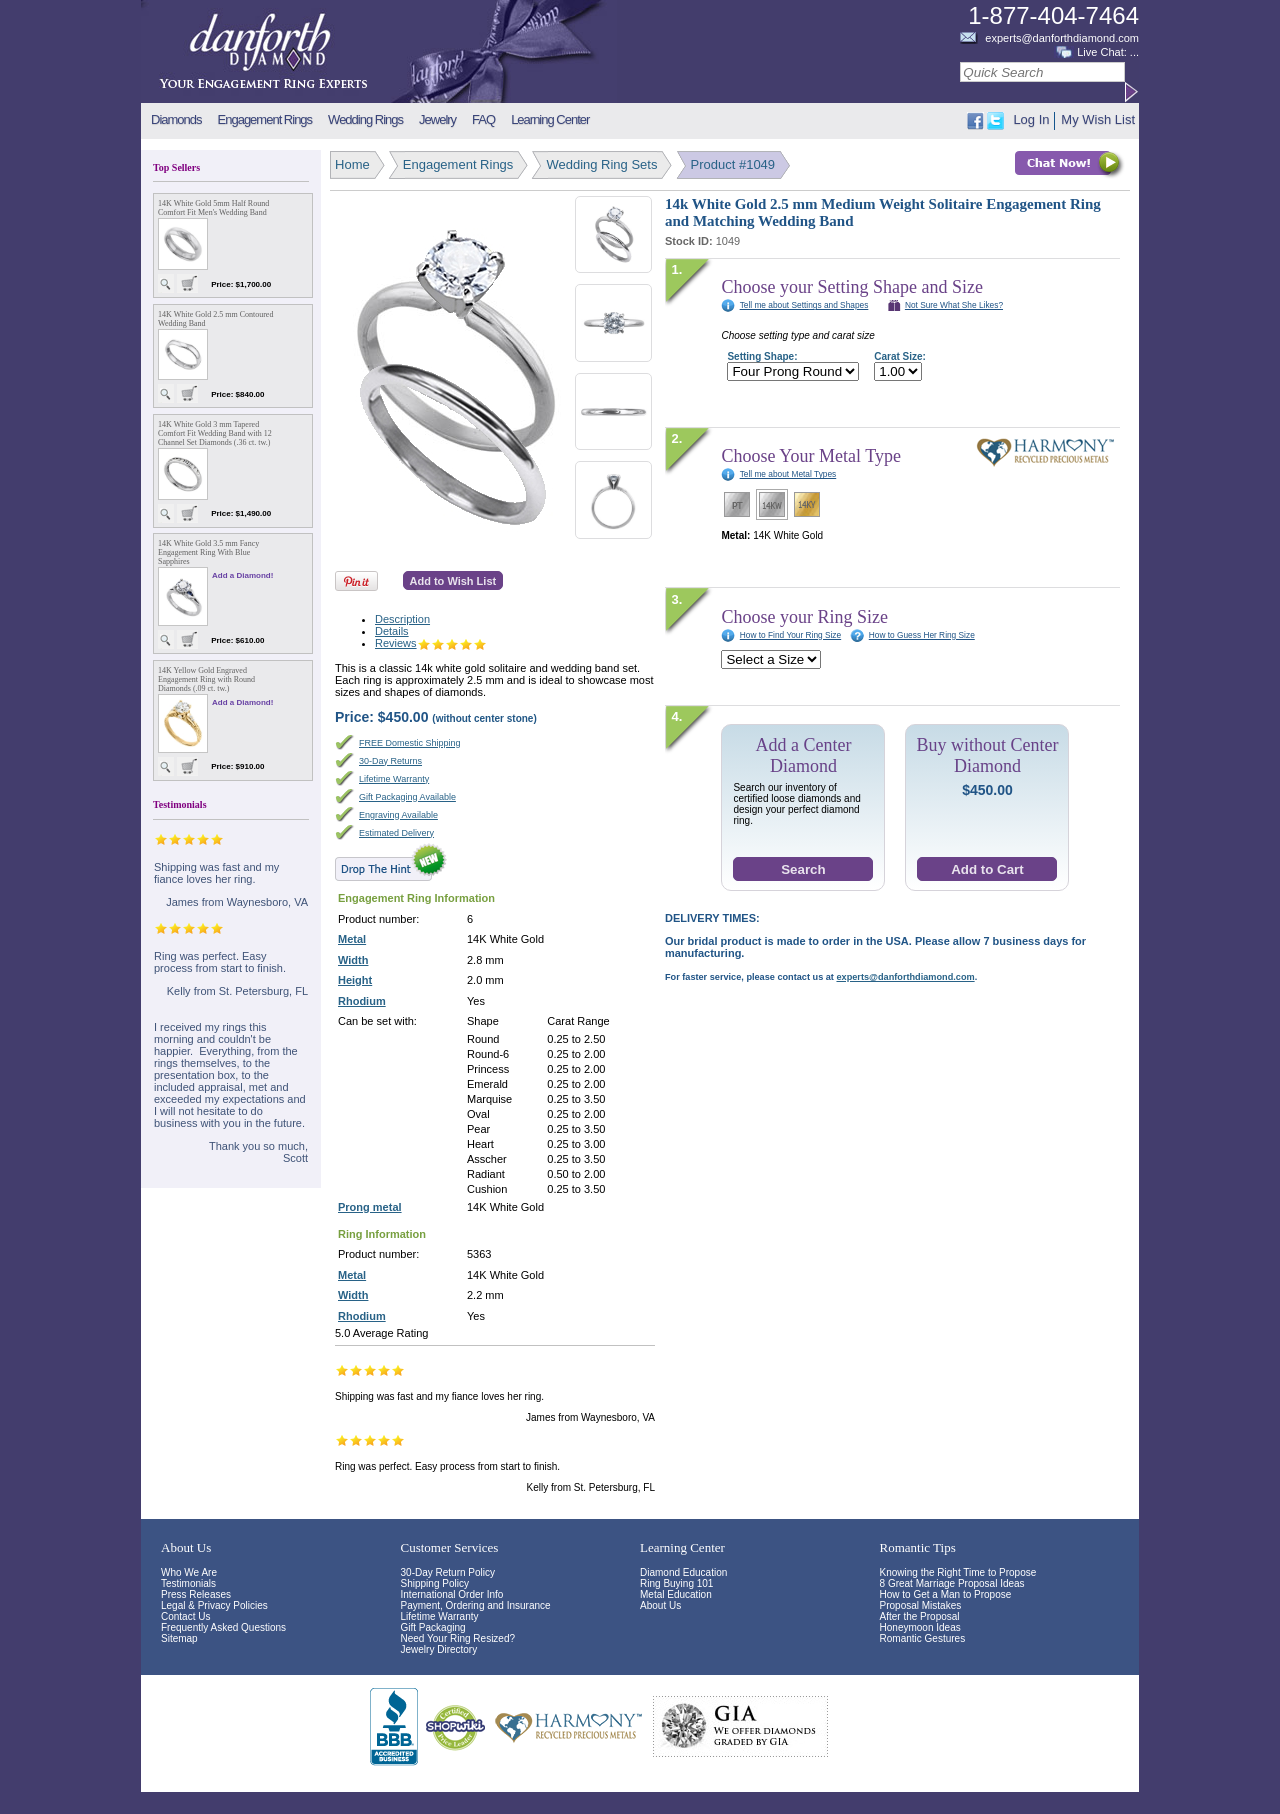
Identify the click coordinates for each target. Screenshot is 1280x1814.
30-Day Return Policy (448, 1572)
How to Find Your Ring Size (790, 635)
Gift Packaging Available (407, 797)
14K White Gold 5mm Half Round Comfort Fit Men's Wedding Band (213, 208)
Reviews (431, 643)
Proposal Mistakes (921, 1605)
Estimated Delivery (396, 833)
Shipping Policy (435, 1583)
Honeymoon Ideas (920, 1627)
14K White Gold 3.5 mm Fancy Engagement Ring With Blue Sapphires (208, 552)
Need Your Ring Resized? (458, 1638)
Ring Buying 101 (676, 1583)
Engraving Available (398, 815)
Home (352, 164)
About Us (660, 1605)
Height (355, 980)
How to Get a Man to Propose (946, 1594)
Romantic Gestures (923, 1638)
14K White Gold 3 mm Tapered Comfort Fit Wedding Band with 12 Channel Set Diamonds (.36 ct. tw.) (215, 433)
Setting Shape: (762, 356)
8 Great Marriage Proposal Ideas (952, 1583)
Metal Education (676, 1594)
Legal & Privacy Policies (214, 1605)
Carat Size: (900, 356)
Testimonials (188, 1583)
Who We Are (189, 1572)
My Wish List (1098, 119)
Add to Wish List (453, 581)
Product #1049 (733, 164)
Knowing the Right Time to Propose (958, 1572)
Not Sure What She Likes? (954, 305)
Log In (1031, 119)
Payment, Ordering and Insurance (476, 1605)
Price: (383, 717)
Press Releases (196, 1594)
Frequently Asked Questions (223, 1627)
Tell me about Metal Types (788, 474)
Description (402, 619)
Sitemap (179, 1638)
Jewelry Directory (439, 1649)
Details (392, 631)
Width (353, 960)
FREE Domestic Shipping (410, 743)
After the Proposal (920, 1616)
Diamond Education (683, 1572)
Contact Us (185, 1616)
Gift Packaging (433, 1627)
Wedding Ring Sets (601, 164)
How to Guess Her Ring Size (922, 635)
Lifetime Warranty (394, 779)
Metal (352, 939)
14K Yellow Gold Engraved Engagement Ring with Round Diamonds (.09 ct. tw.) (206, 679)
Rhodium (362, 1001)
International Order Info (452, 1594)
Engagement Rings (458, 164)
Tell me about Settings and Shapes (804, 305)
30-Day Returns (390, 761)
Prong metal (370, 1207)
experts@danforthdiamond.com (1062, 38)
